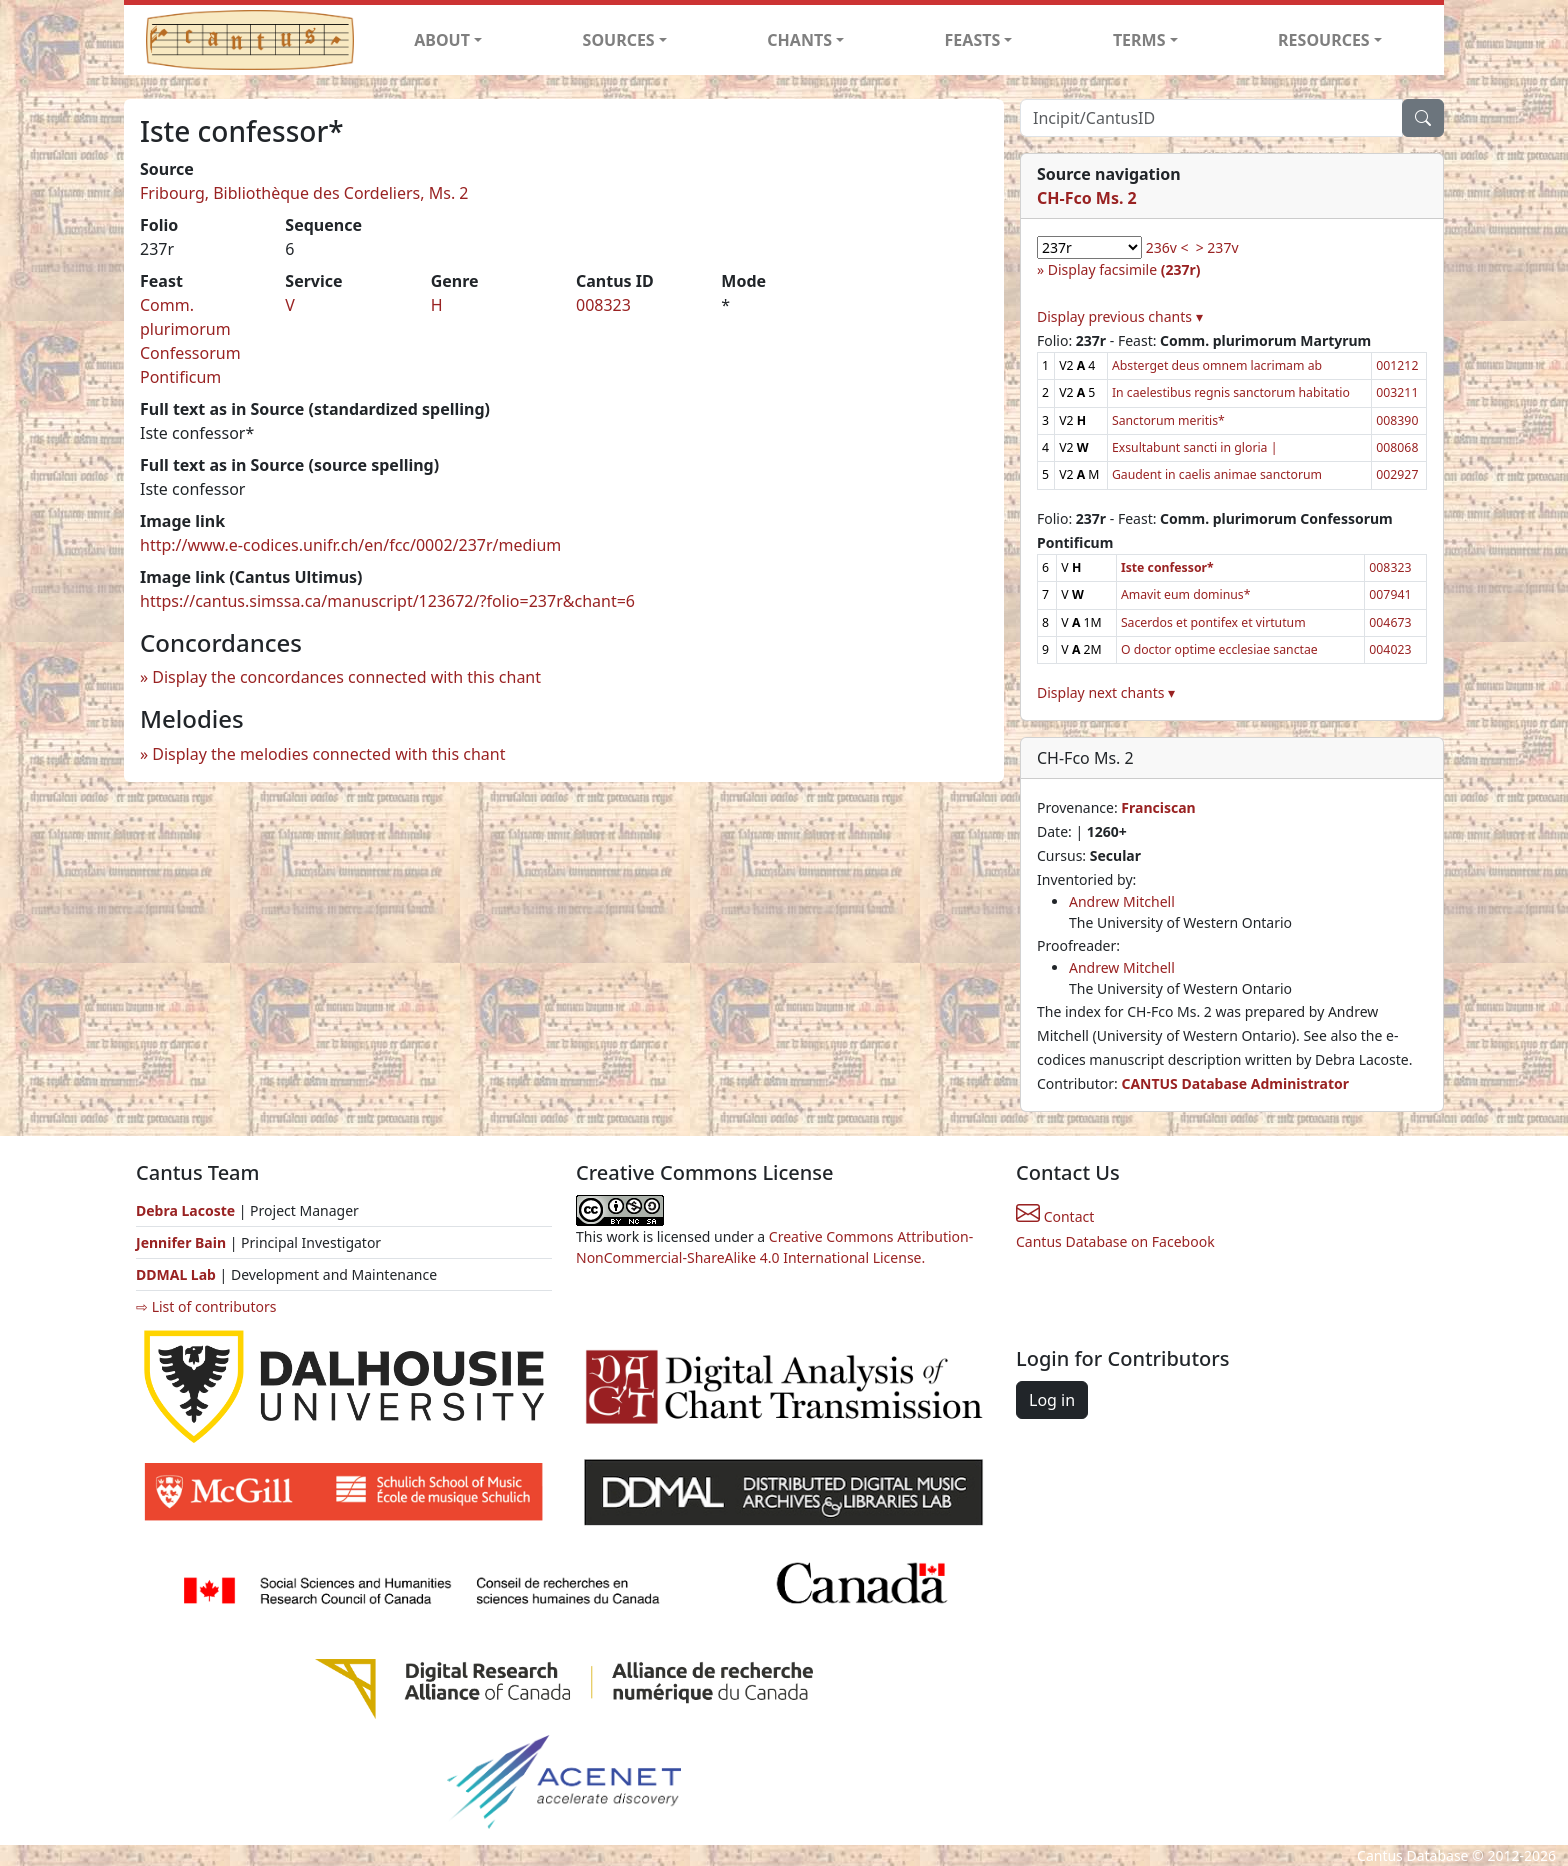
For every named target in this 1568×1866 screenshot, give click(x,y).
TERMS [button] (1139, 40)
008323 (603, 305)
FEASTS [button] (973, 40)
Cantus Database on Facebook (1115, 1241)
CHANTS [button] (799, 40)
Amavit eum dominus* (1186, 594)
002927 (1397, 474)
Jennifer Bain (183, 1242)
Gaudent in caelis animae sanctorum (1217, 474)
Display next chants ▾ (1106, 692)
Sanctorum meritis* (1168, 420)
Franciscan (1158, 807)
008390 (1397, 420)
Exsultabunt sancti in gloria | (1194, 447)
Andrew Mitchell (1122, 901)
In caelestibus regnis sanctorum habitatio (1231, 392)
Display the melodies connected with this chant (328, 754)
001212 (1397, 365)
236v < (1167, 247)
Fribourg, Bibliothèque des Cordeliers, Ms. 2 (304, 193)
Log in (1052, 1400)
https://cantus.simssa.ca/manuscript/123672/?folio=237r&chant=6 (387, 601)
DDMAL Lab (176, 1274)
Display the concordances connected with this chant (346, 677)
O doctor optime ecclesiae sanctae (1219, 649)
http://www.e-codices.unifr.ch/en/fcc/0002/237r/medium (350, 545)
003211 (1397, 392)
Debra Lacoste (185, 1210)
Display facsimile (1124, 269)
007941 (1390, 594)
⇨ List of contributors (206, 1306)
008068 (1397, 447)
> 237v (1217, 247)
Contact (1055, 1216)
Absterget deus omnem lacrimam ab (1217, 365)
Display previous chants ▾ (1120, 316)
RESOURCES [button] (1324, 40)
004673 (1390, 622)
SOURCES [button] (619, 40)
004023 (1390, 649)
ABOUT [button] (442, 40)
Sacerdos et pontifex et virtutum (1213, 622)
